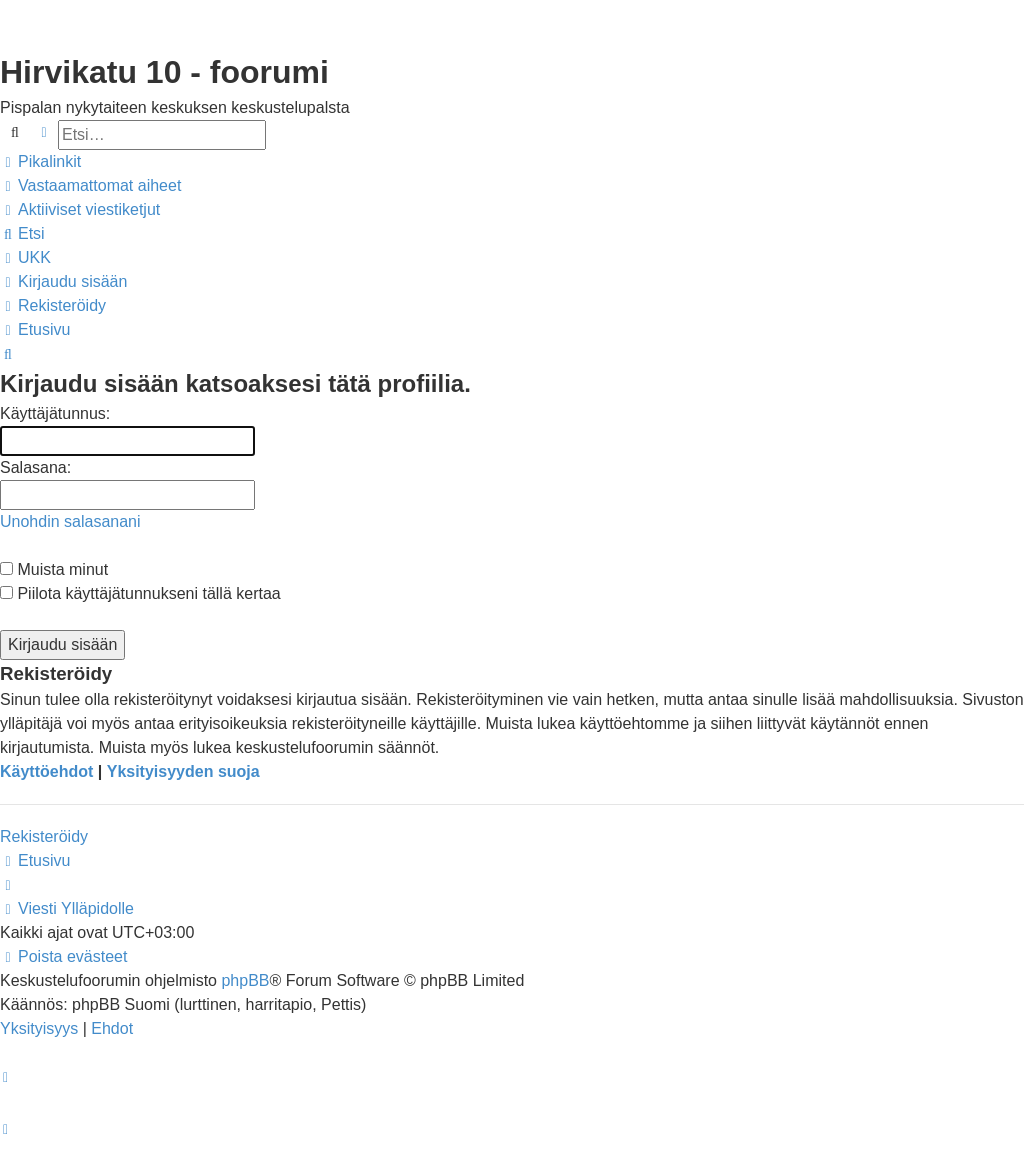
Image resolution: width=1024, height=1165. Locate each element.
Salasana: (35, 467)
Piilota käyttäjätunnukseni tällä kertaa (140, 593)
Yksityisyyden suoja (183, 771)
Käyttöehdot (46, 771)
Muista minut (54, 569)
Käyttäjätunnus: (55, 413)
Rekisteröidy (44, 836)
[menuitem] (90, 186)
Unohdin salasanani (70, 521)
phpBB (245, 980)
